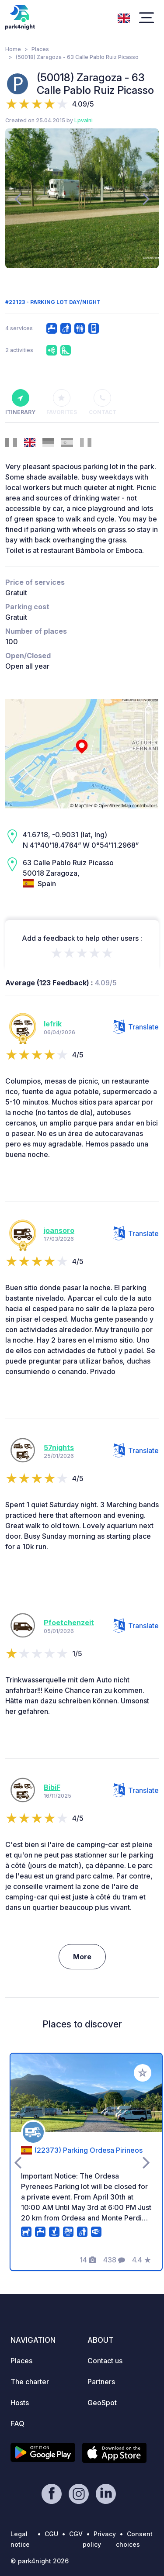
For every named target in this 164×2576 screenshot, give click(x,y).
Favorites (61, 402)
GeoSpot (102, 2402)
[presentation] (17, 198)
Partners (101, 2381)
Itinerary (20, 402)
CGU (51, 2534)
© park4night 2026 (39, 2561)
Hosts (19, 2402)
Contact (102, 402)
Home (13, 49)
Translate (136, 1027)
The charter (29, 2381)
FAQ (17, 2423)
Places (40, 49)
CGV (76, 2534)
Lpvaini (83, 120)
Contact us (104, 2360)
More (82, 1956)
